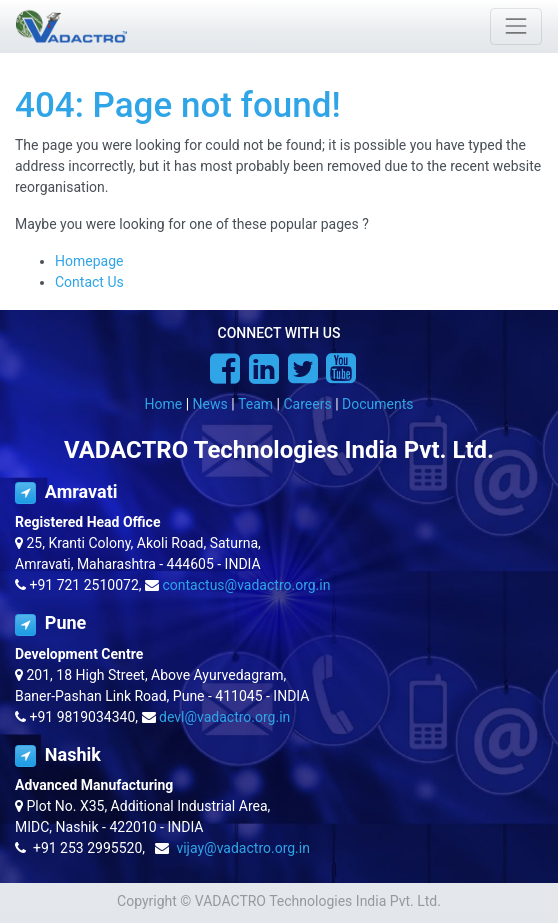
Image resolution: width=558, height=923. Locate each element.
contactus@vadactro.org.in (247, 585)
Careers (307, 404)
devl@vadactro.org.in (224, 717)
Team (255, 404)
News (210, 404)
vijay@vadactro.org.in (243, 848)
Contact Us (89, 282)
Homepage (89, 261)
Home (164, 404)
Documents (377, 404)
